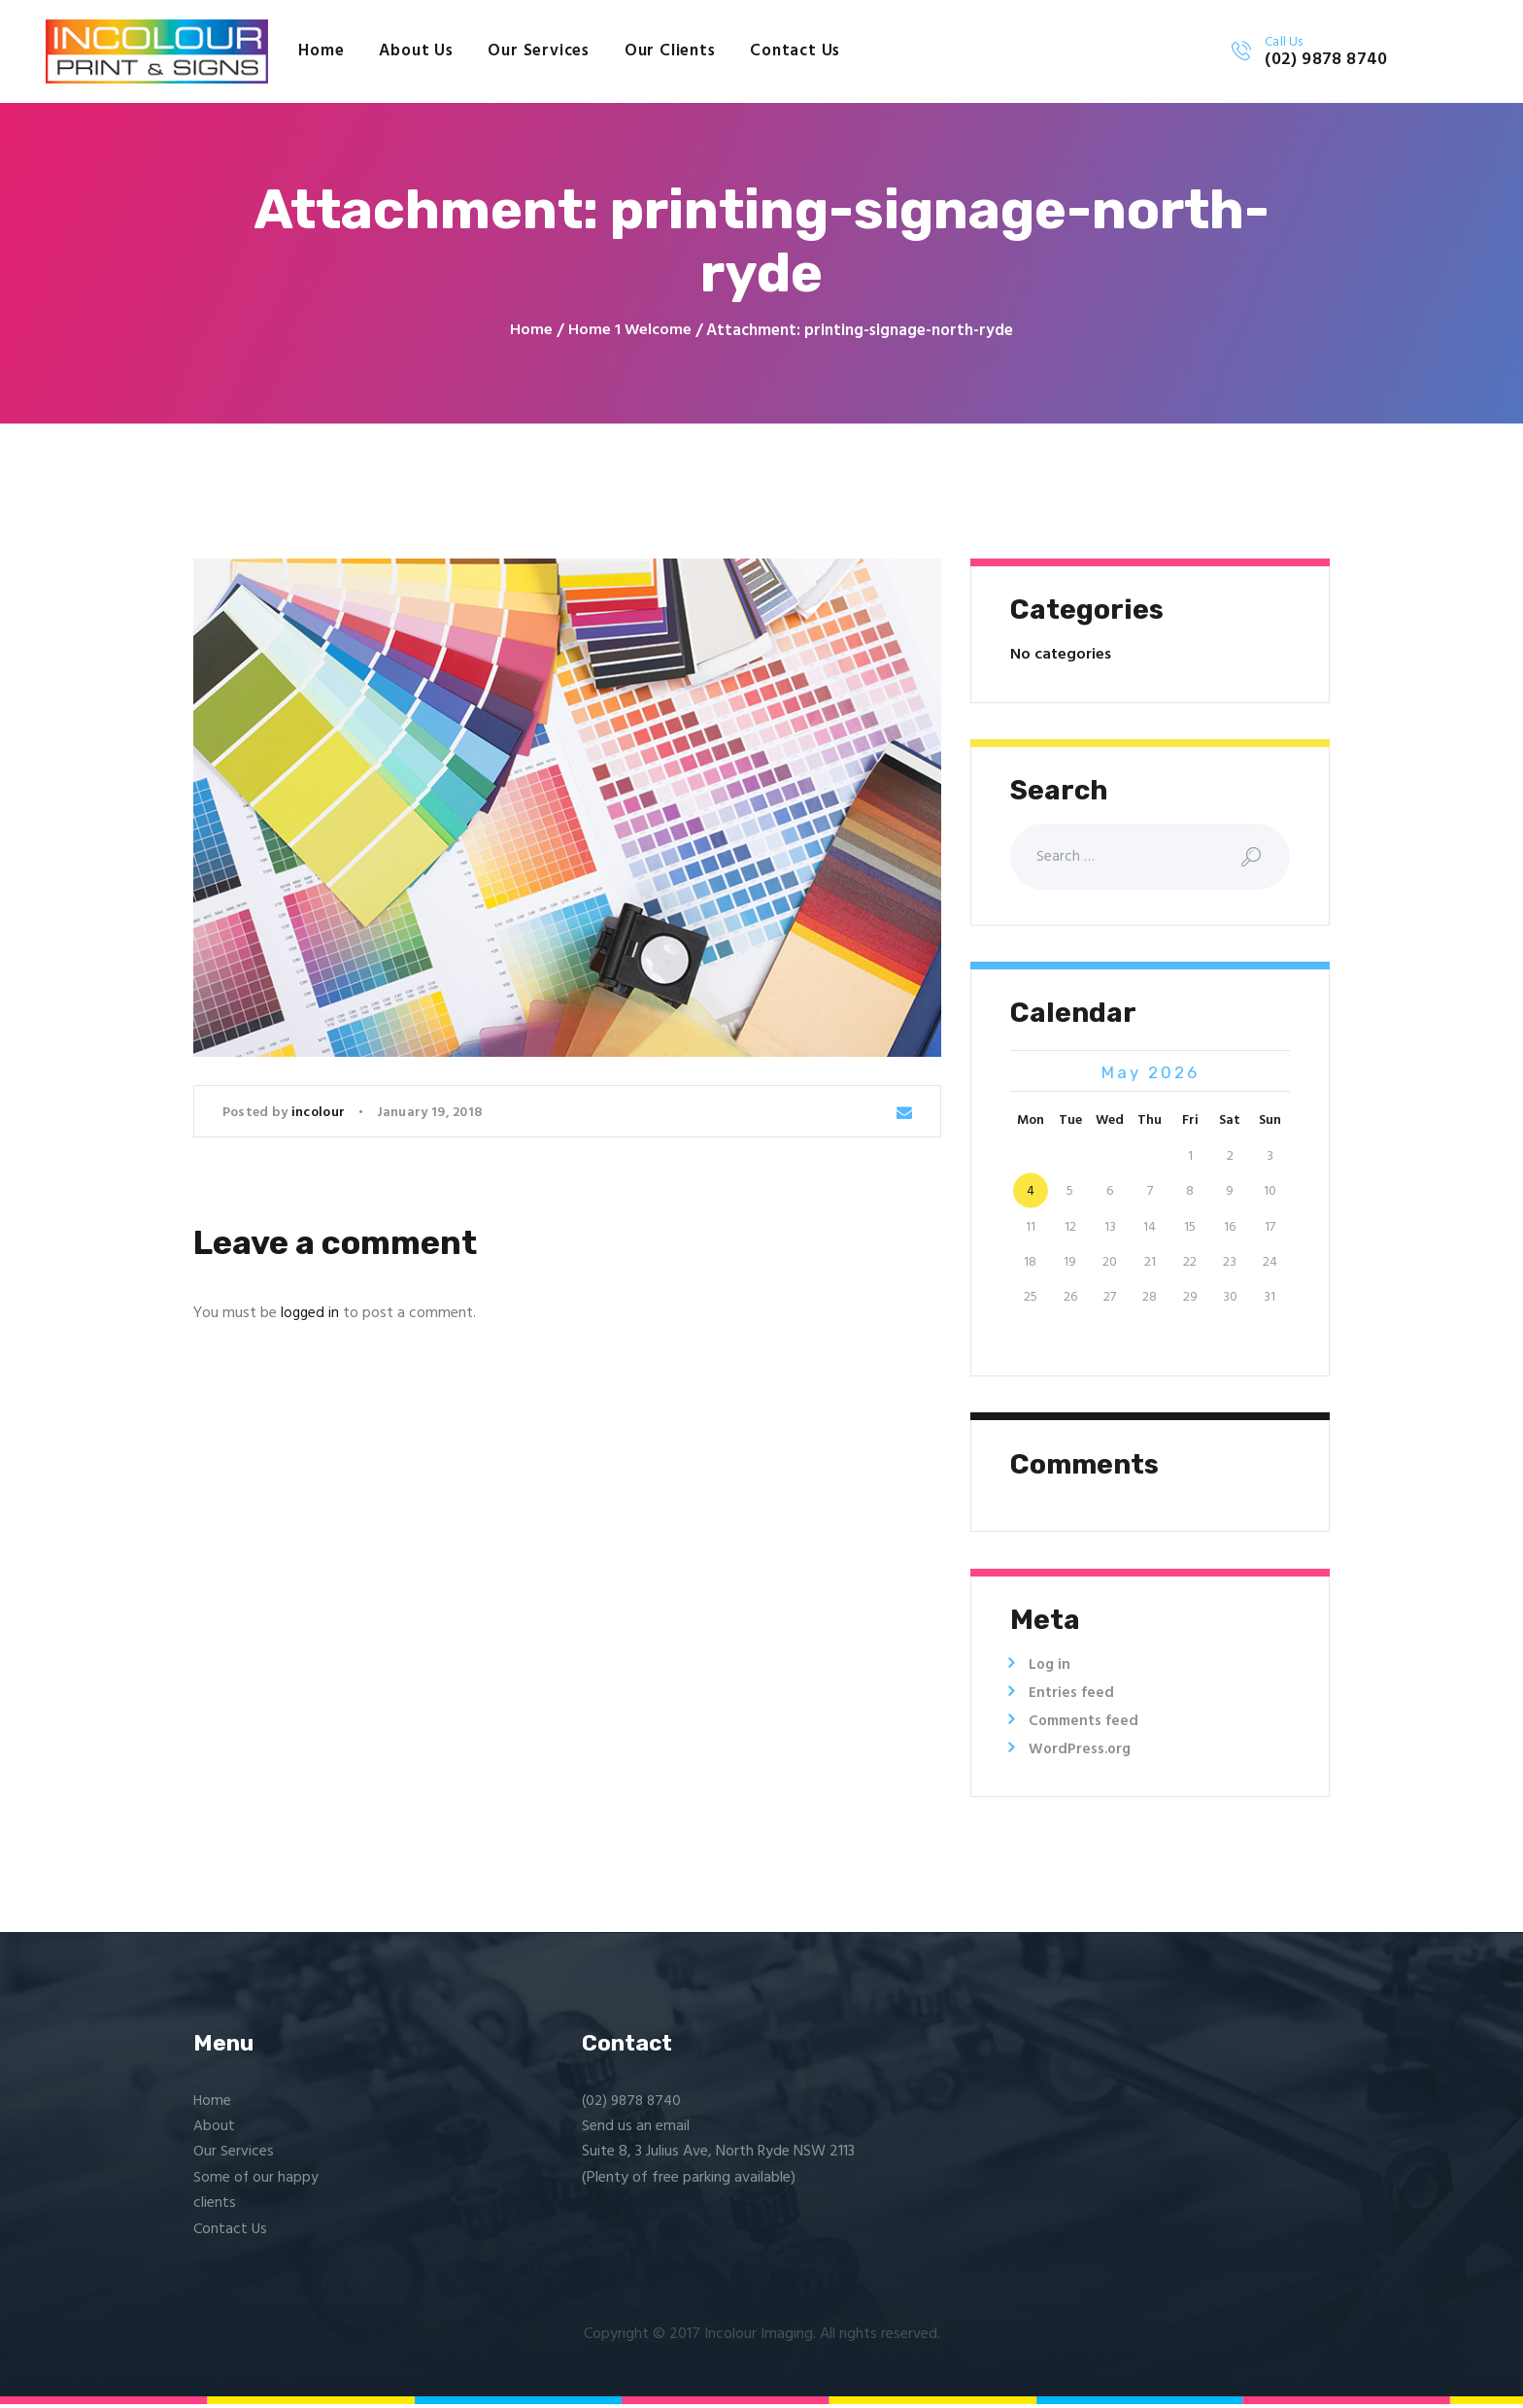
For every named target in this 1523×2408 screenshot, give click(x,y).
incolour (320, 1113)
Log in (1050, 1668)
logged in (311, 1314)
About (214, 2130)
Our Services (233, 2155)
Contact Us (230, 2233)
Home (531, 331)
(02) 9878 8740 (635, 2105)
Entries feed (1071, 1697)
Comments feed (1086, 1725)
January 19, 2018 (430, 1113)
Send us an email (636, 2130)
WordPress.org (1081, 1753)
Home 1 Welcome (629, 331)
